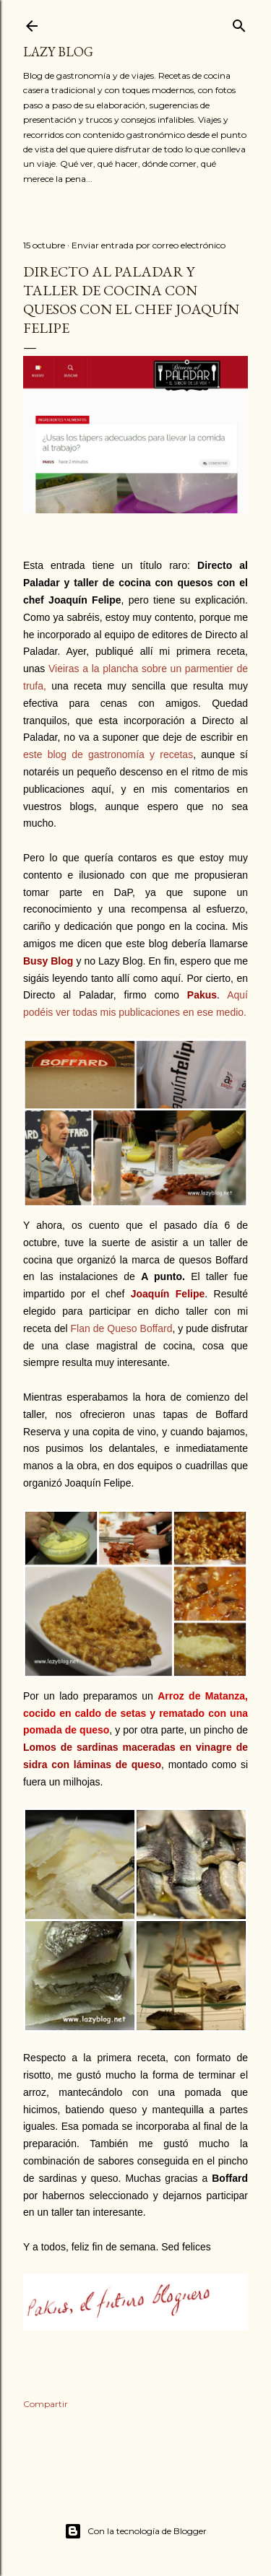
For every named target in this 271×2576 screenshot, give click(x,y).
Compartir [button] (45, 2403)
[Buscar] (239, 23)
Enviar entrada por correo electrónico (148, 245)
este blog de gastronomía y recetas (108, 754)
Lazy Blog (58, 51)
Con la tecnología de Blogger (135, 2531)
